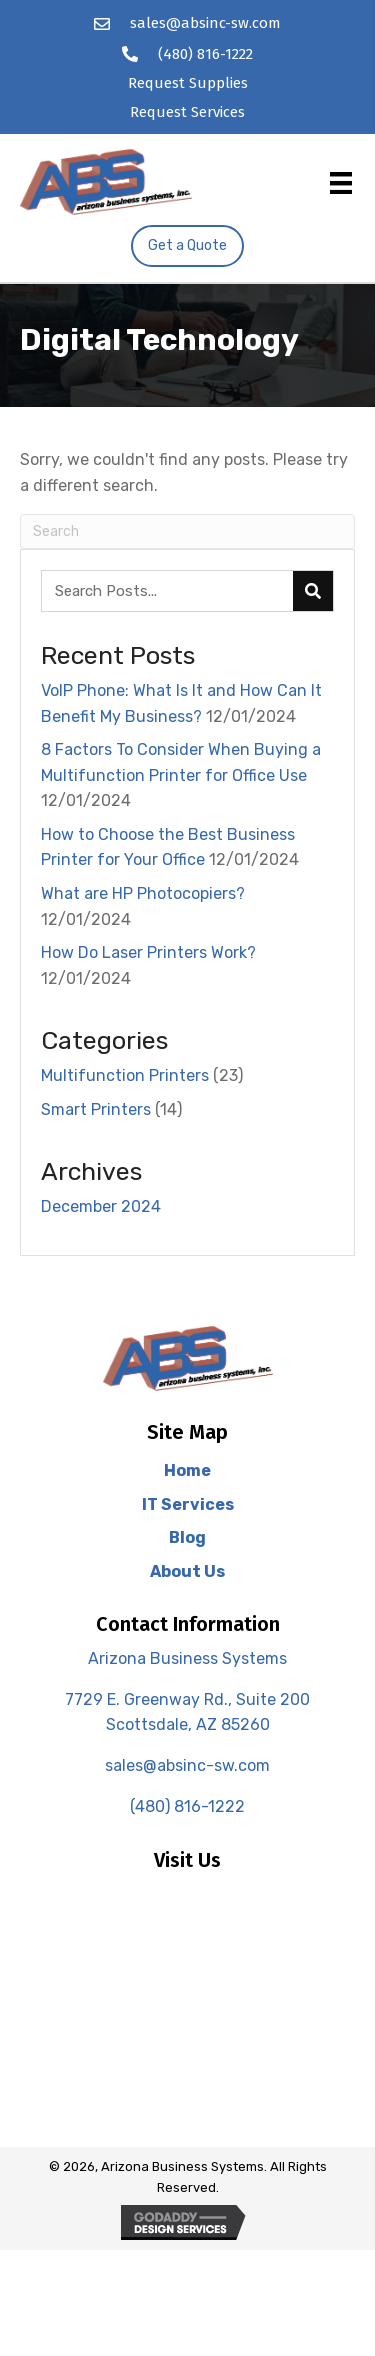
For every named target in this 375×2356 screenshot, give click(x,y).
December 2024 (101, 1206)
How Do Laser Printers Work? (148, 952)
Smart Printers (96, 1109)
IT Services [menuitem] (188, 1504)
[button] (187, 246)
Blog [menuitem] (187, 1537)
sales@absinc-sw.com (205, 23)
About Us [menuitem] (187, 1571)
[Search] (187, 531)
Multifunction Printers (125, 1075)
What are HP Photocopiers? (143, 893)
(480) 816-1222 (205, 54)
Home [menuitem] (187, 1470)
